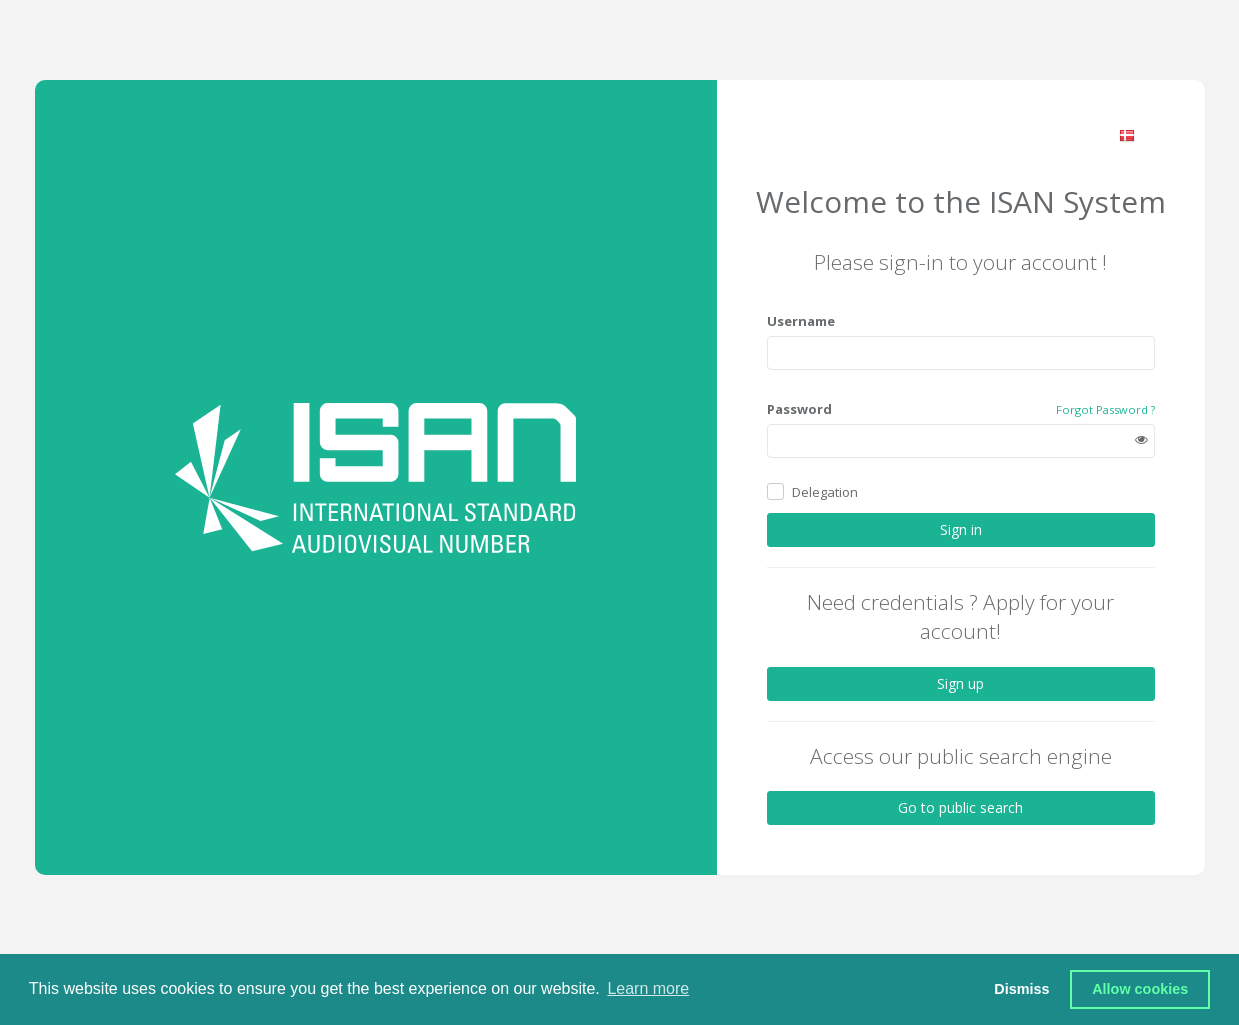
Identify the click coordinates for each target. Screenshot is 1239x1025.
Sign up (960, 683)
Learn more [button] (648, 988)
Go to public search (960, 807)
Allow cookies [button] (1140, 989)
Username (801, 321)
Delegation (825, 492)
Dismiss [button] (1021, 989)
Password (799, 409)
